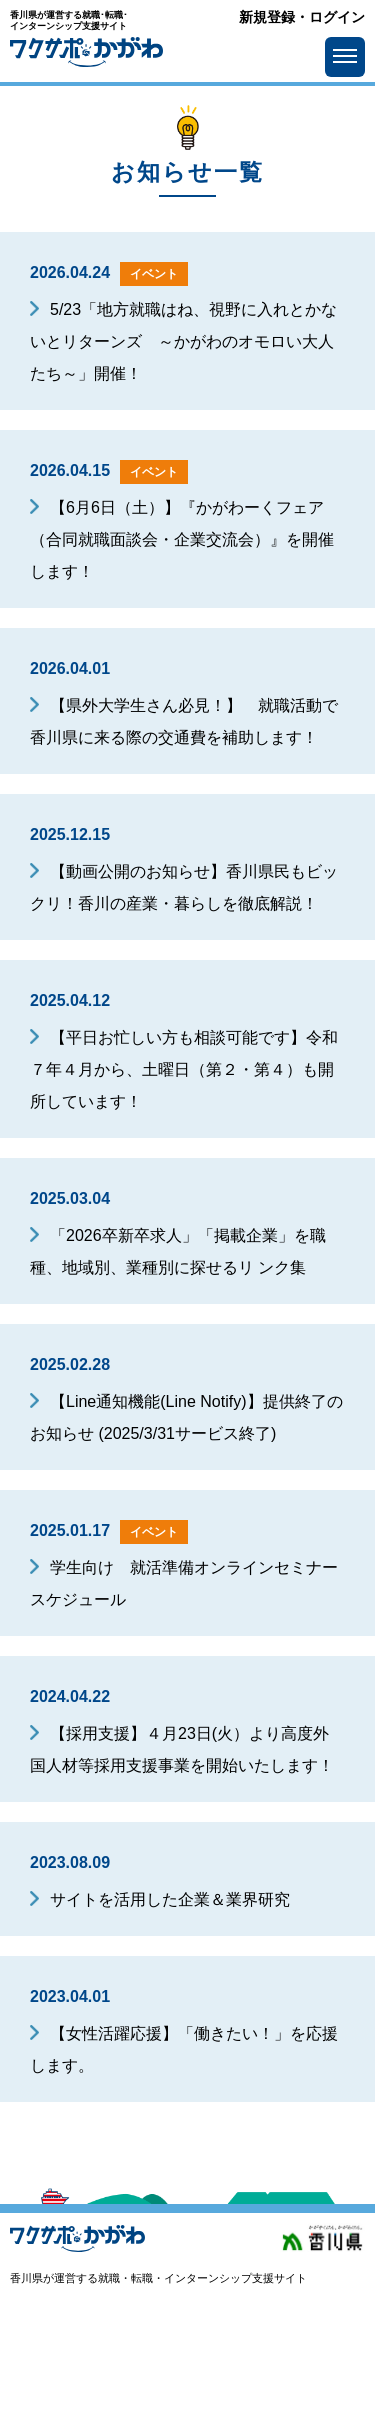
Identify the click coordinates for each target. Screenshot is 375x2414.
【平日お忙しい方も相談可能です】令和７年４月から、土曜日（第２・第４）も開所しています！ (184, 1069)
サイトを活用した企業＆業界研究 (170, 1899)
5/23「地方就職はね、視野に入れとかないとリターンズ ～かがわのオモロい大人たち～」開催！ (183, 341)
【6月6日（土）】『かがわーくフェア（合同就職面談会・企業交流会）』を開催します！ (182, 539)
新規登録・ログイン (302, 17)
